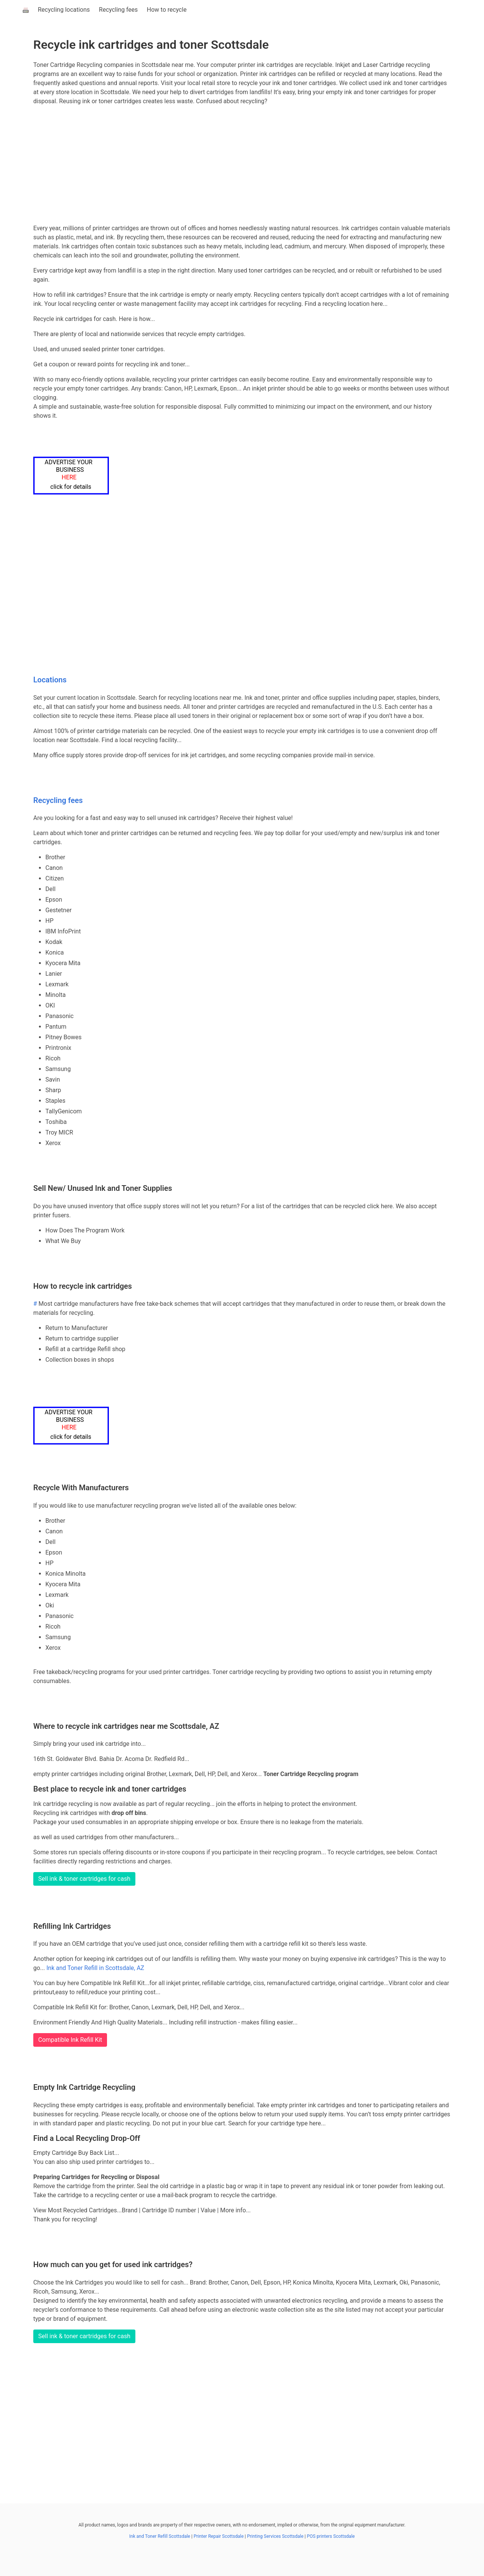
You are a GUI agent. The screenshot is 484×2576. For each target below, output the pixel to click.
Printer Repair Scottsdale (219, 2536)
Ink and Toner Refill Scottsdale (159, 2536)
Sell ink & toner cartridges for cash (84, 1878)
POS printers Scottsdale (331, 2536)
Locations (50, 679)
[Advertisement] (242, 165)
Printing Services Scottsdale (275, 2536)
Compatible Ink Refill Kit (70, 2039)
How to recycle (166, 9)
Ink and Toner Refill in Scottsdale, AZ (95, 1968)
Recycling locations (64, 9)
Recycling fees (118, 9)
